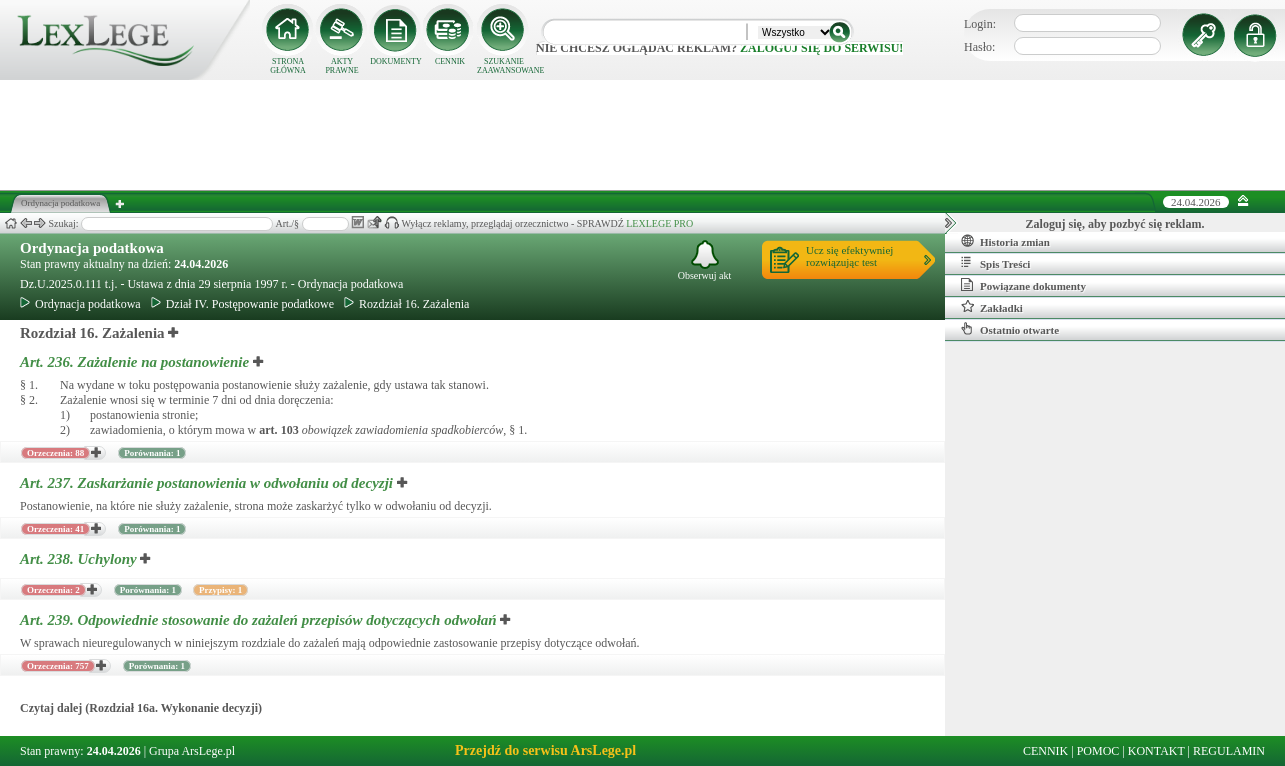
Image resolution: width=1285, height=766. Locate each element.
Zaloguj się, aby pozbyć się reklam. (1115, 224)
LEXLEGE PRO (659, 223)
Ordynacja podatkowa (92, 248)
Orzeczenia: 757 (58, 666)
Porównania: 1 (152, 453)
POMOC (1098, 751)
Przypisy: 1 (220, 590)
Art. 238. (80, 559)
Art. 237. (208, 483)
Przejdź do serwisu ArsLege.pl (545, 750)
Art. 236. (136, 362)
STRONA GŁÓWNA (288, 66)
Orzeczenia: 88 (55, 453)
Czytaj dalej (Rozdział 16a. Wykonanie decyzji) (141, 708)
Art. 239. (260, 620)
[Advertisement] (643, 135)
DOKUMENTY (396, 61)
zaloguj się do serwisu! (821, 48)
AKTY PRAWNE (341, 66)
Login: (980, 24)
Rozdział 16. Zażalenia (406, 304)
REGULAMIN (1229, 751)
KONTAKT (1156, 751)
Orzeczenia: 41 (55, 529)
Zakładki (992, 307)
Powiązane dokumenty (1023, 285)
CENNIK (450, 61)
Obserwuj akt (705, 260)
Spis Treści (995, 263)
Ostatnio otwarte (1010, 329)
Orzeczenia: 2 (53, 590)
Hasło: (979, 47)
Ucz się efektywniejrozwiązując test (849, 256)
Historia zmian (1005, 241)
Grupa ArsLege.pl (192, 751)
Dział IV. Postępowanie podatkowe (242, 304)
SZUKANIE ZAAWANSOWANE (504, 66)
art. (278, 430)
